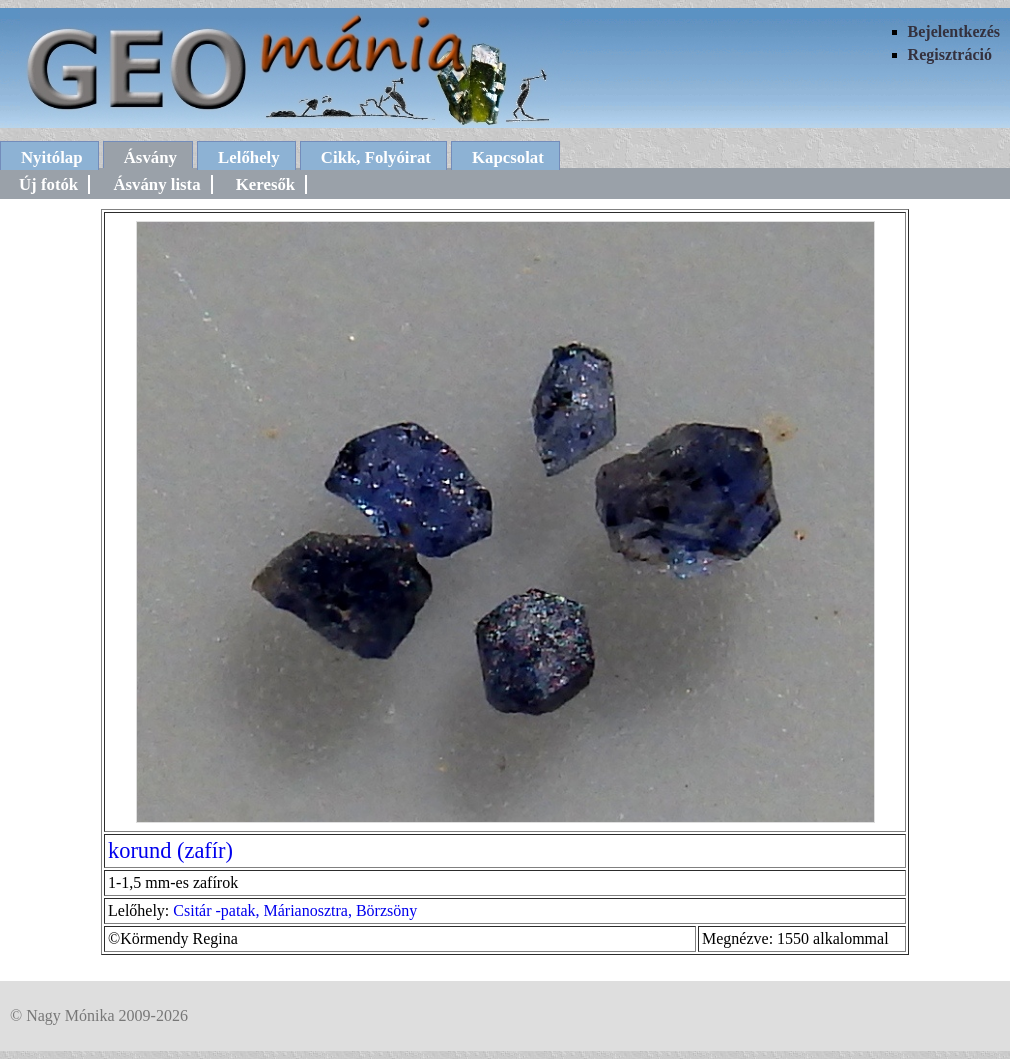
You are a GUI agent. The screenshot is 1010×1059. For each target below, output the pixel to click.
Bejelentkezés (954, 31)
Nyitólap (52, 157)
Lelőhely (249, 157)
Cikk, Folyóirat (376, 157)
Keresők (265, 184)
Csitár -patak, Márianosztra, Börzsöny (295, 910)
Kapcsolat (508, 157)
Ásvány (150, 157)
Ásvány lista (156, 184)
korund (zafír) (170, 850)
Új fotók (48, 184)
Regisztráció (950, 54)
